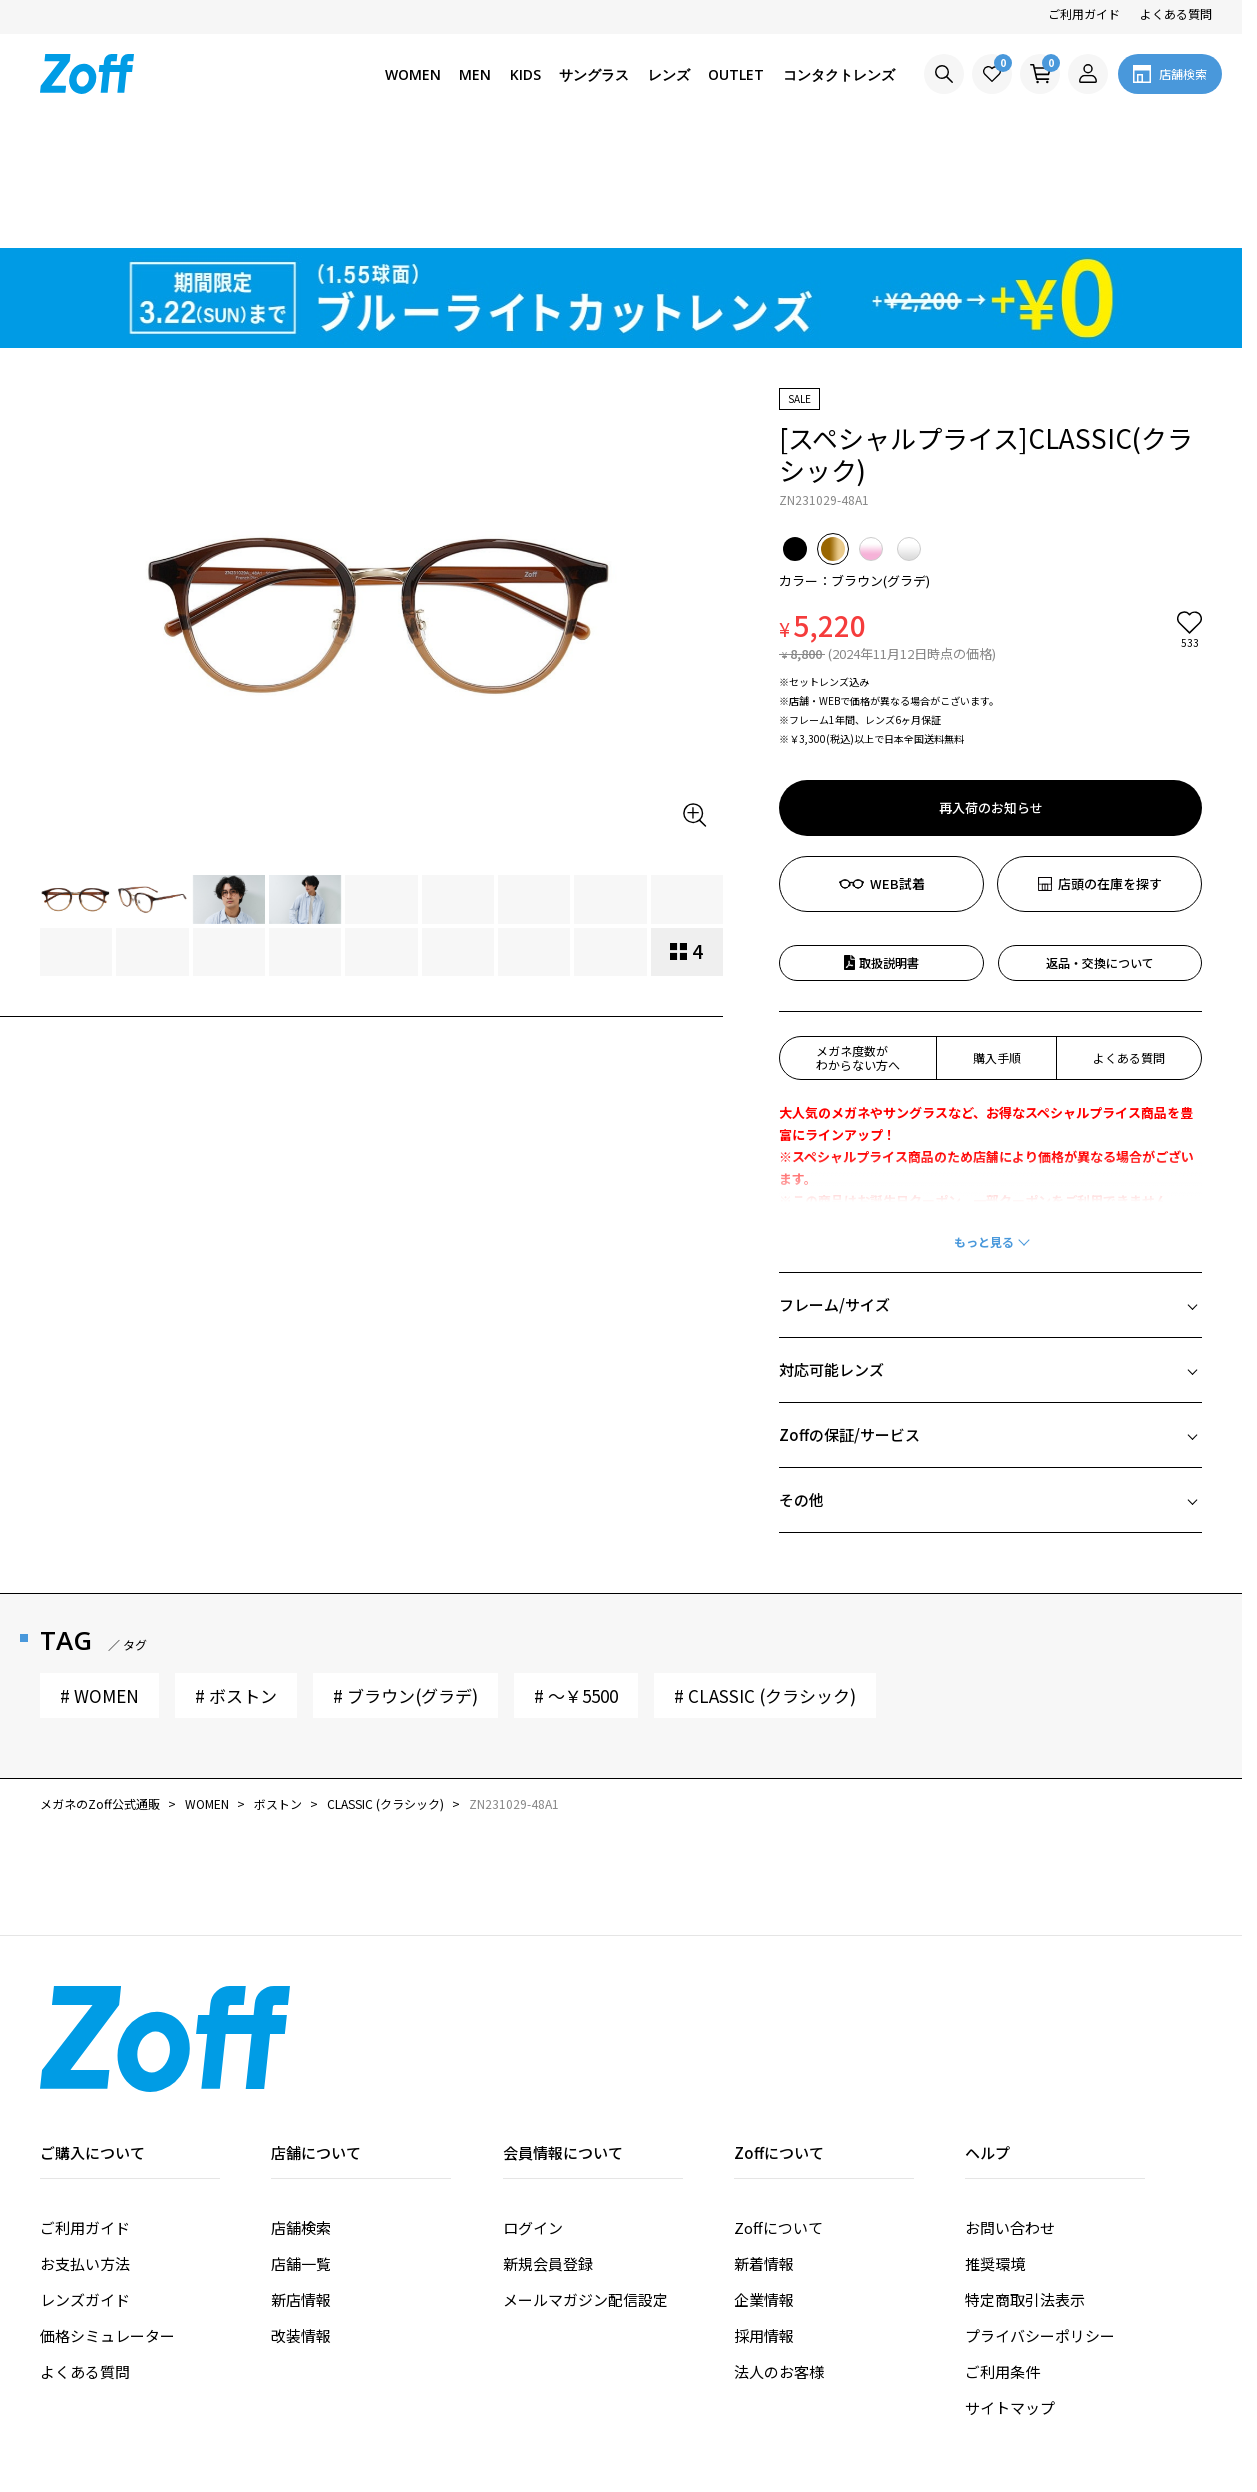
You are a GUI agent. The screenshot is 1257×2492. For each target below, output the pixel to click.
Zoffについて (778, 2113)
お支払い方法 (85, 2149)
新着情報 (764, 2149)
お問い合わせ (1010, 2113)
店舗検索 (301, 2113)
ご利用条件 (1002, 2257)
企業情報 (764, 2185)
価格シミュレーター (107, 2221)
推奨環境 (995, 2149)
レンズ (669, 74)
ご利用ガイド (1084, 13)
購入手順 (997, 943)
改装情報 (301, 2221)
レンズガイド (85, 2185)
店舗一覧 (301, 2149)
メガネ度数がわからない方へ (858, 943)
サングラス (594, 74)
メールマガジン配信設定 (585, 2185)
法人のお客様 (779, 2257)
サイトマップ (1010, 2293)
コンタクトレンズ (839, 74)
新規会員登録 (548, 2149)
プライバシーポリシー (1040, 2221)
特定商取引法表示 (1025, 2185)
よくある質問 (1176, 13)
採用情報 (764, 2221)
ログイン (533, 2113)
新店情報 (301, 2185)
